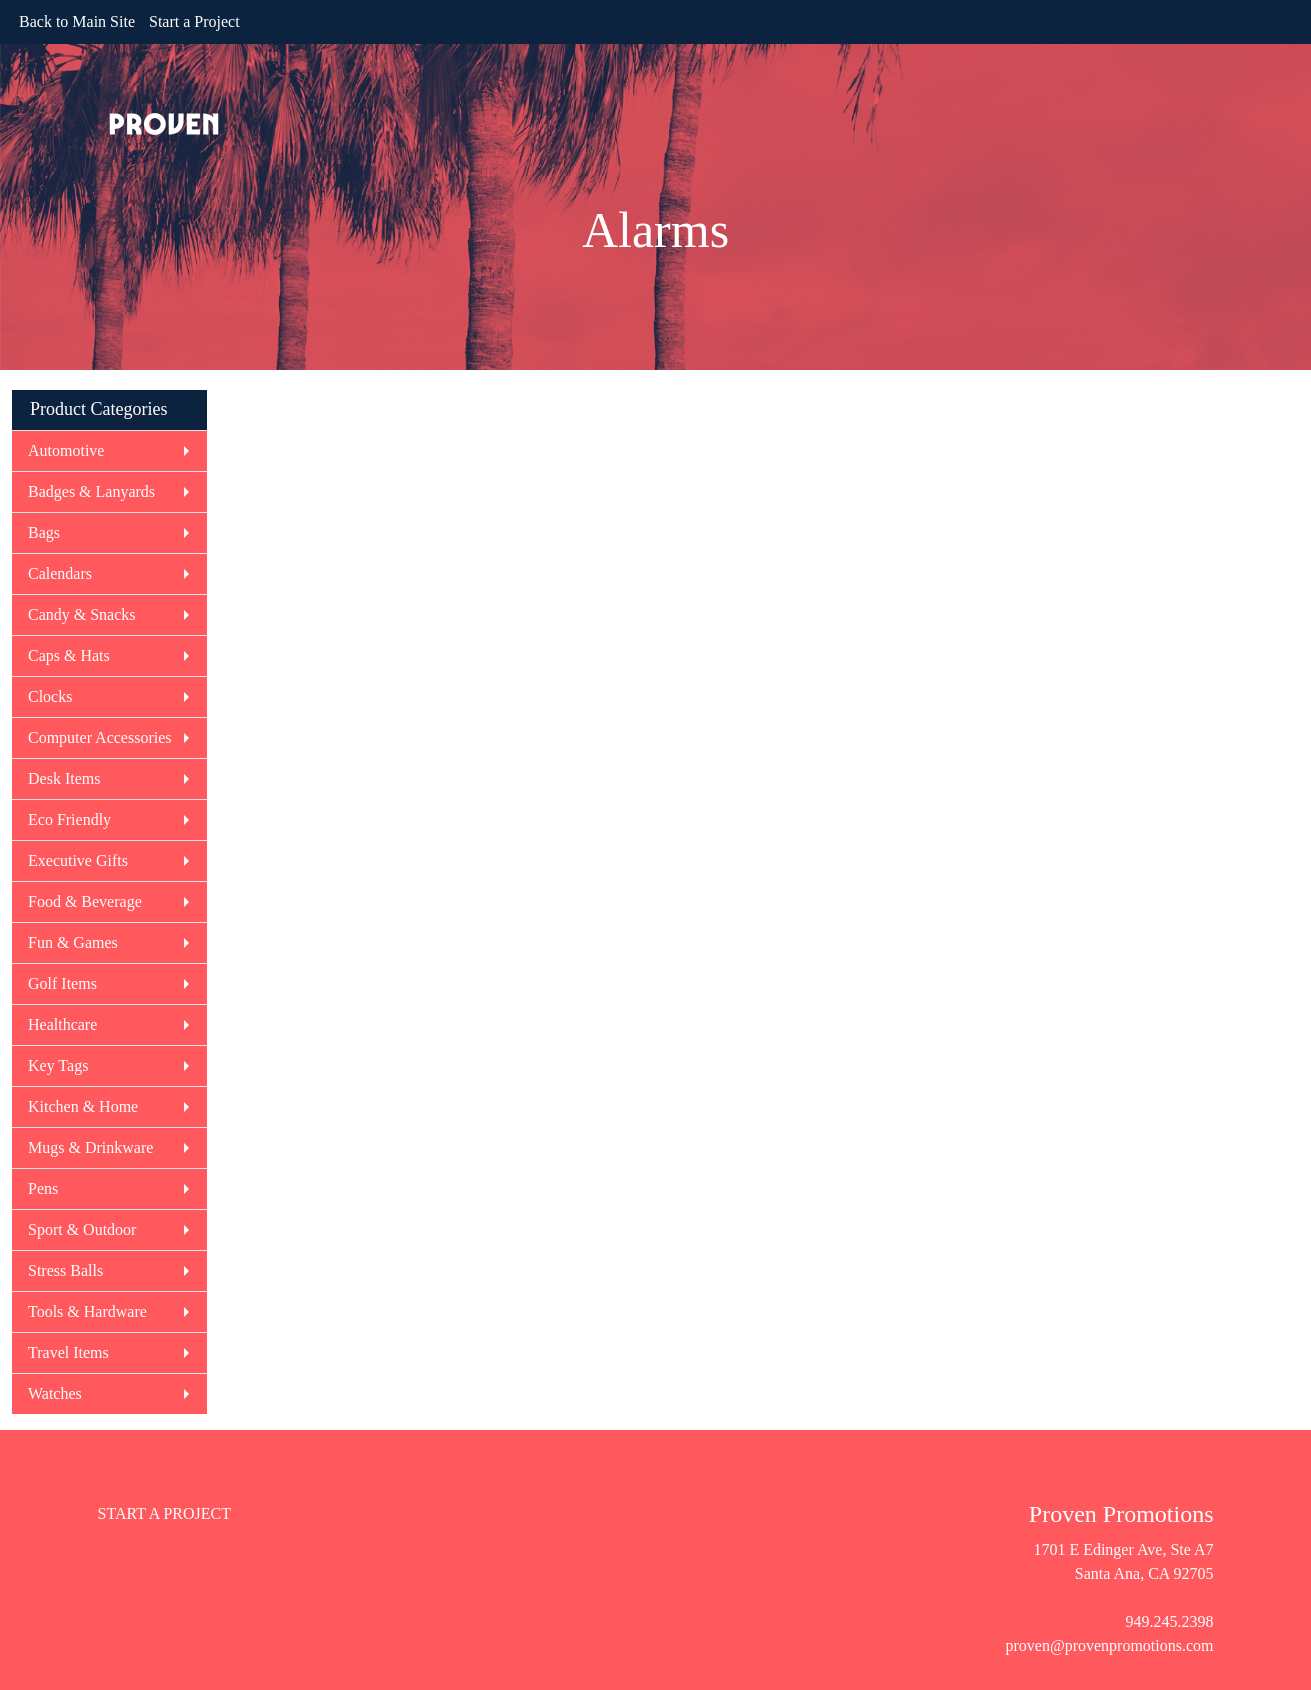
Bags (44, 532)
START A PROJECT (165, 1513)
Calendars (60, 573)
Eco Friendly (69, 819)
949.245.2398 (1170, 1621)
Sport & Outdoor (82, 1229)
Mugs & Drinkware (90, 1147)
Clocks (50, 696)
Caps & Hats (69, 655)
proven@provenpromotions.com (1109, 1645)
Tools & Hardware (87, 1311)
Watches (55, 1393)
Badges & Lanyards (91, 491)
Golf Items (62, 983)
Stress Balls (65, 1270)
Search (1260, 21)
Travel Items (68, 1352)
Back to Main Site (77, 21)
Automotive (66, 450)
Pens (43, 1188)
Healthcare (62, 1024)
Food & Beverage (85, 901)
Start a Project (194, 21)
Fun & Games (73, 942)
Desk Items (64, 778)
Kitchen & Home (83, 1106)
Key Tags (58, 1065)
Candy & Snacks (82, 614)
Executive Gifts (78, 860)
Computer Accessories (100, 737)
